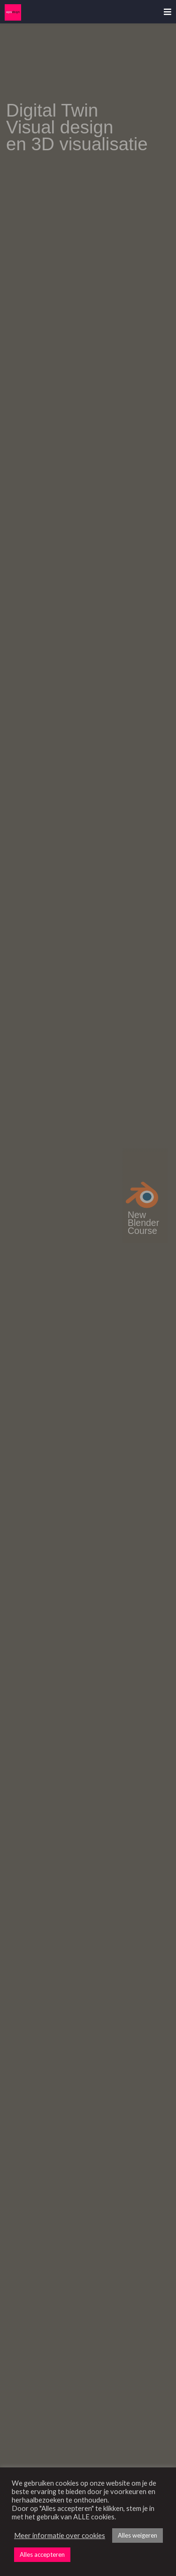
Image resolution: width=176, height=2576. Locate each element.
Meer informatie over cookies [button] (59, 2535)
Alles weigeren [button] (137, 2535)
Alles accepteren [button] (42, 2554)
